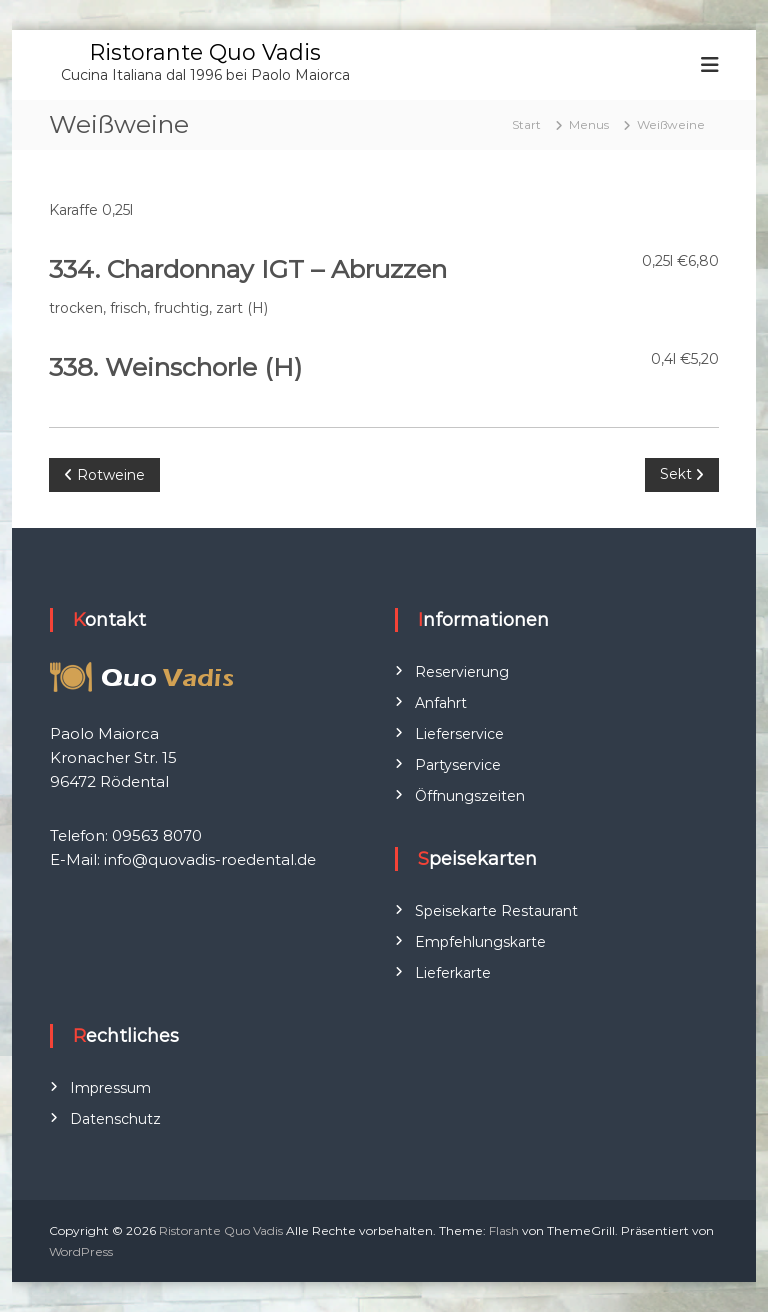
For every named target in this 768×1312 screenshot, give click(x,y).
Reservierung (462, 672)
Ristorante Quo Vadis (205, 52)
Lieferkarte (453, 973)
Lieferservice (459, 734)
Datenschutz (115, 1119)
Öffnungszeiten (470, 796)
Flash (504, 1230)
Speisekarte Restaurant (496, 911)
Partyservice (458, 765)
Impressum (110, 1088)
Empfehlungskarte (480, 942)
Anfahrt (441, 703)
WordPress (81, 1251)
